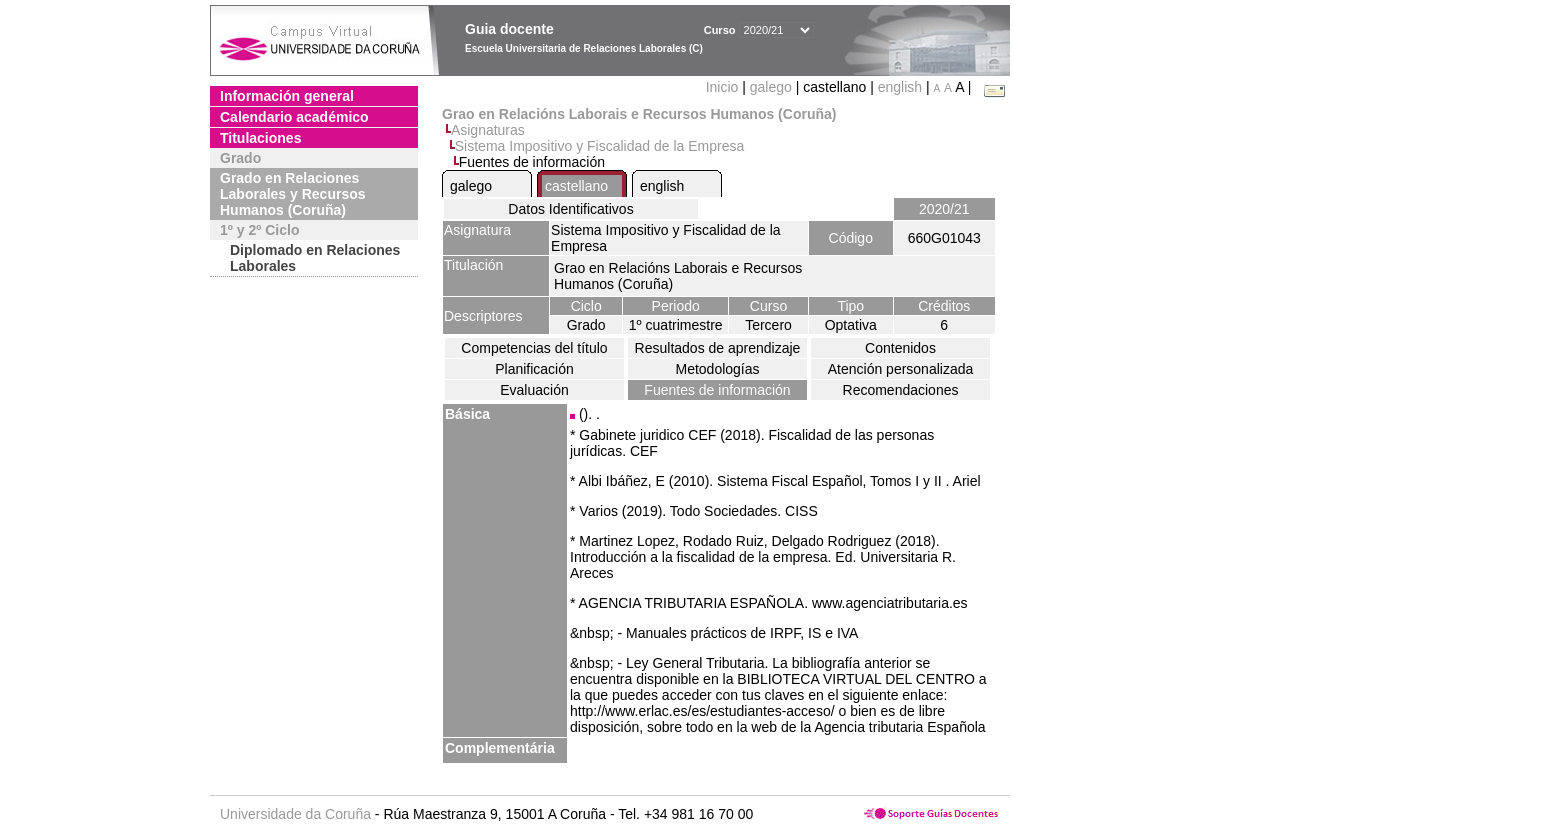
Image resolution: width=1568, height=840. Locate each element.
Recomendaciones (901, 390)
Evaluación (534, 390)
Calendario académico (294, 117)
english (900, 87)
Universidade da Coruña (295, 814)
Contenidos (900, 348)
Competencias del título (534, 348)
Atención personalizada (901, 369)
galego (771, 87)
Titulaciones (260, 138)
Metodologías (717, 369)
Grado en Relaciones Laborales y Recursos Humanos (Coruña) (293, 194)
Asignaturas (488, 130)
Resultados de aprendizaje (718, 348)
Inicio (724, 87)
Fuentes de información (717, 390)
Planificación (534, 369)
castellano (576, 186)
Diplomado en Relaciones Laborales (315, 258)
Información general (287, 96)
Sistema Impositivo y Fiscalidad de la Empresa (599, 146)
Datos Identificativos (570, 209)
